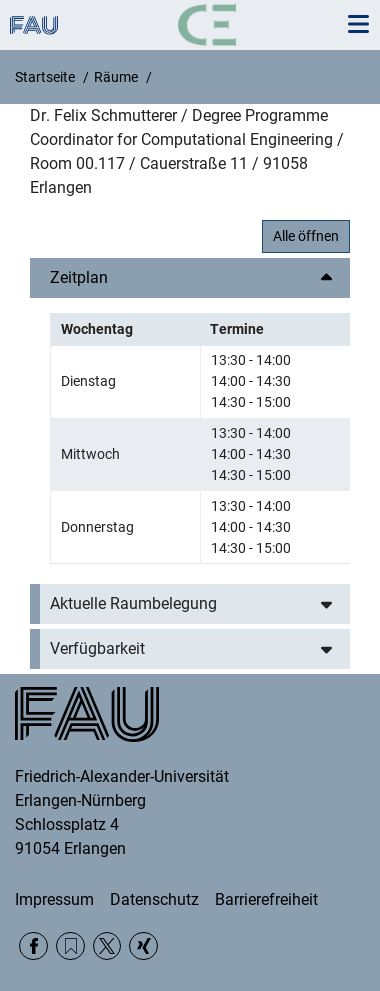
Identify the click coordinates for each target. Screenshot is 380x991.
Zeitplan (79, 277)
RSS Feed (70, 946)
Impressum (54, 899)
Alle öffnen (306, 236)
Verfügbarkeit (97, 648)
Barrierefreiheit (266, 899)
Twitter (107, 946)
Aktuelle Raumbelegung (133, 603)
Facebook (33, 946)
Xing (143, 946)
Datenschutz (154, 899)
